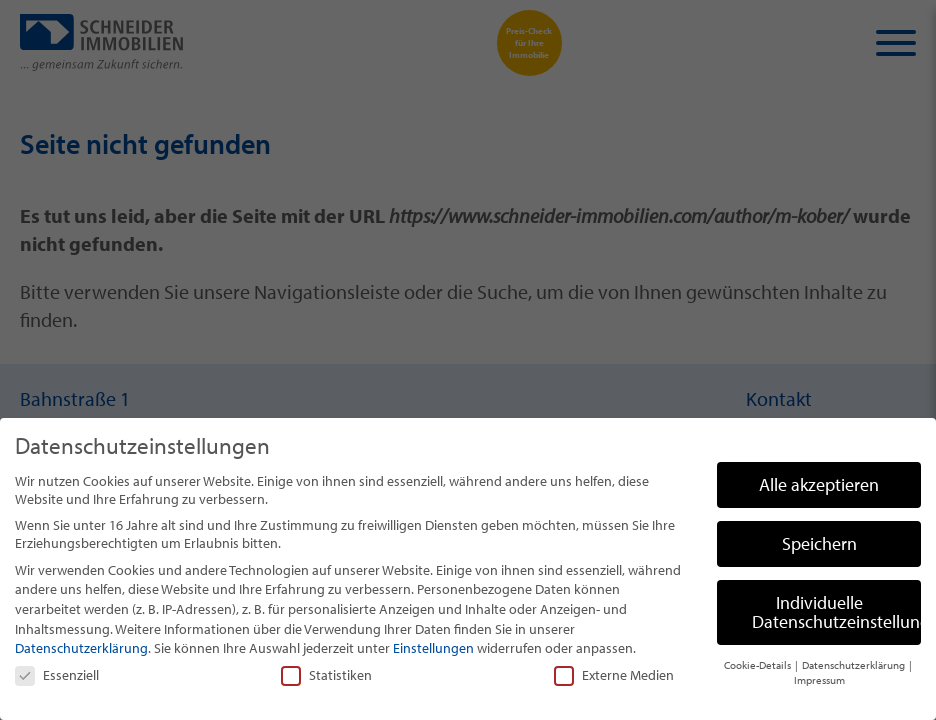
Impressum (819, 680)
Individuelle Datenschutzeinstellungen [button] (836, 612)
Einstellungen (433, 648)
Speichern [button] (819, 543)
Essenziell (57, 675)
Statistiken (326, 675)
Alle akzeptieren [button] (819, 484)
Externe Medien (614, 675)
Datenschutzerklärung (81, 648)
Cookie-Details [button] (758, 665)
